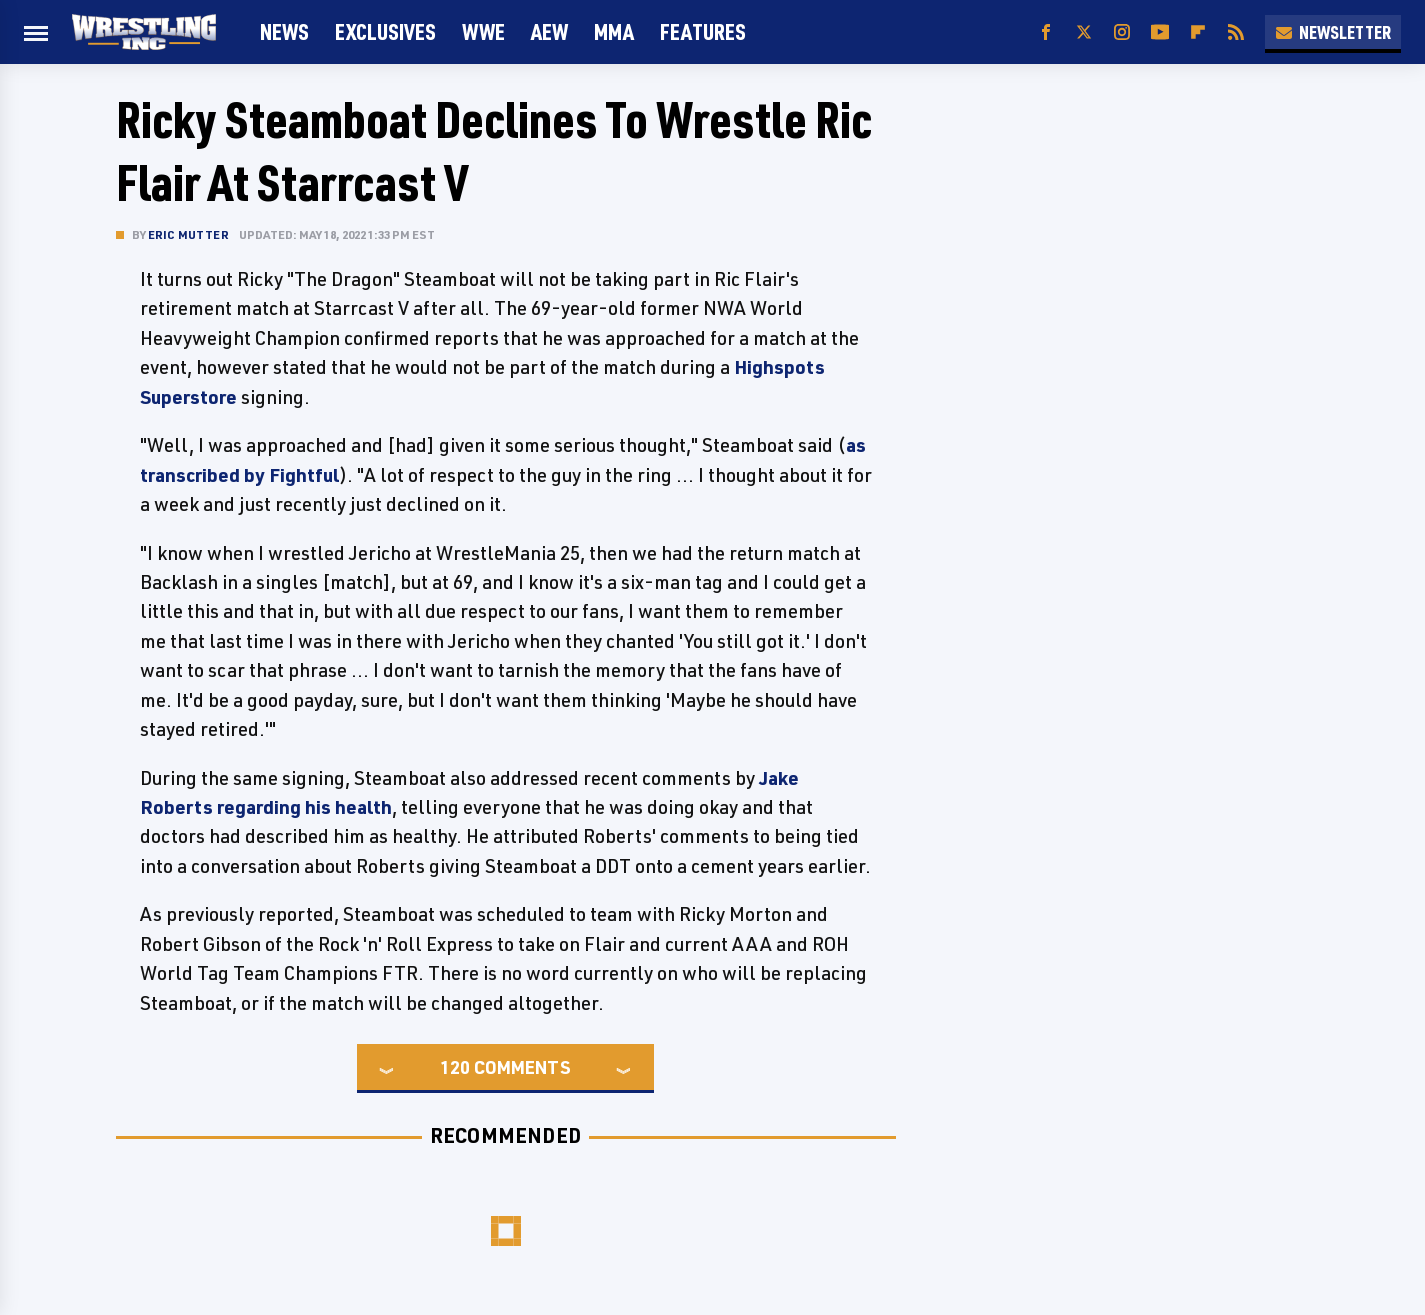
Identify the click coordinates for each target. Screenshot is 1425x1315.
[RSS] (1236, 32)
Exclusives (385, 31)
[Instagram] (1122, 32)
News (284, 31)
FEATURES (703, 31)
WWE (483, 31)
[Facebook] (1046, 32)
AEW (549, 31)
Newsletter (1333, 32)
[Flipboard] (1198, 32)
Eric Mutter (188, 234)
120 (455, 1067)
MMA (614, 31)
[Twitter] (1084, 32)
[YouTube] (1160, 32)
